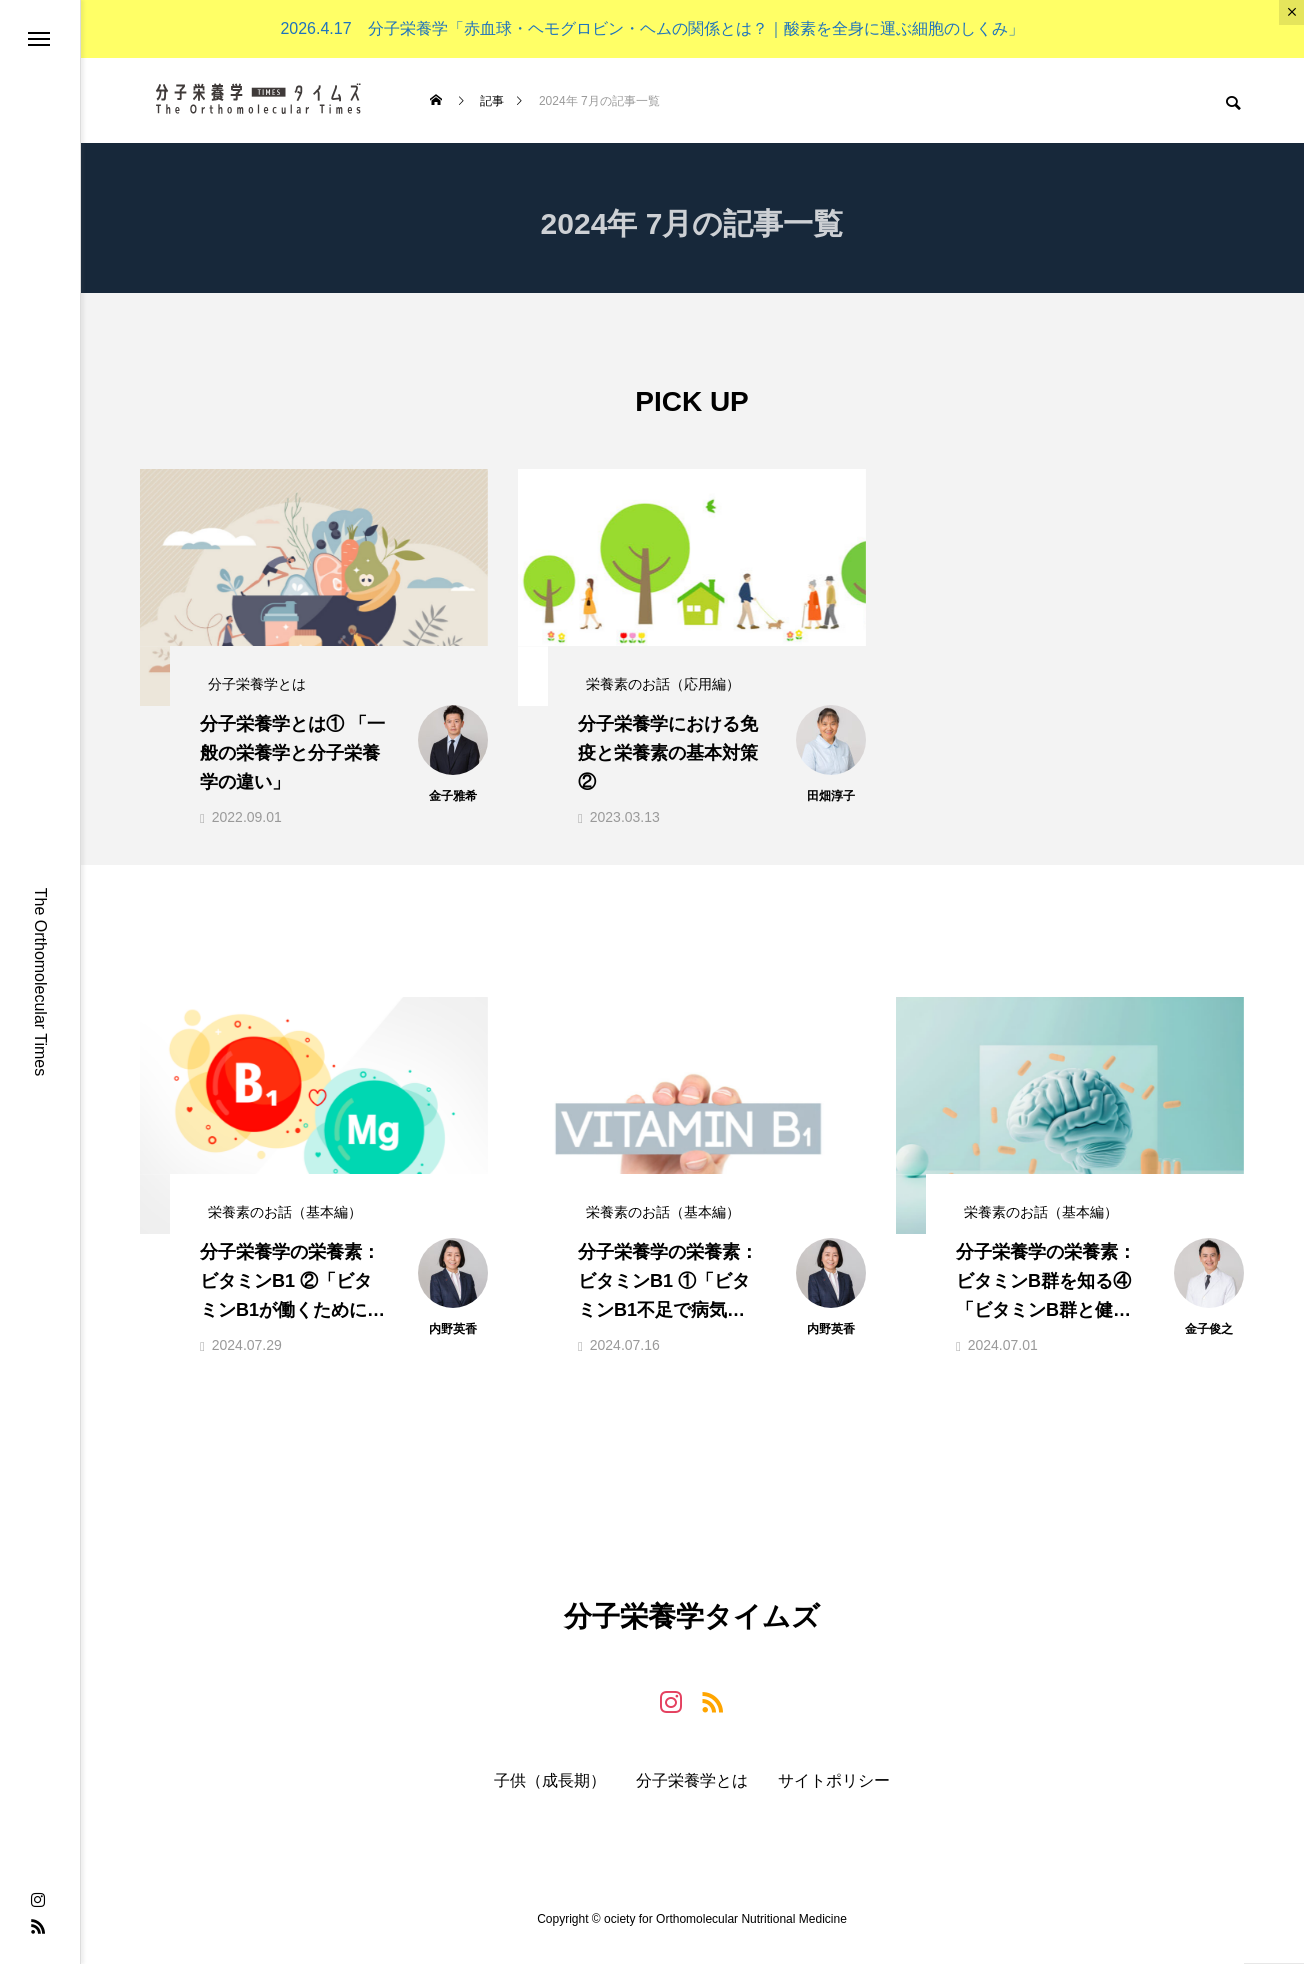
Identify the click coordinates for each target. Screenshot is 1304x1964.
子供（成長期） (550, 1796)
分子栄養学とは (692, 1796)
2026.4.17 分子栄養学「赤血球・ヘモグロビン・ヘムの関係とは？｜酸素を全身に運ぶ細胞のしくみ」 (651, 28)
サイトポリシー (834, 1796)
